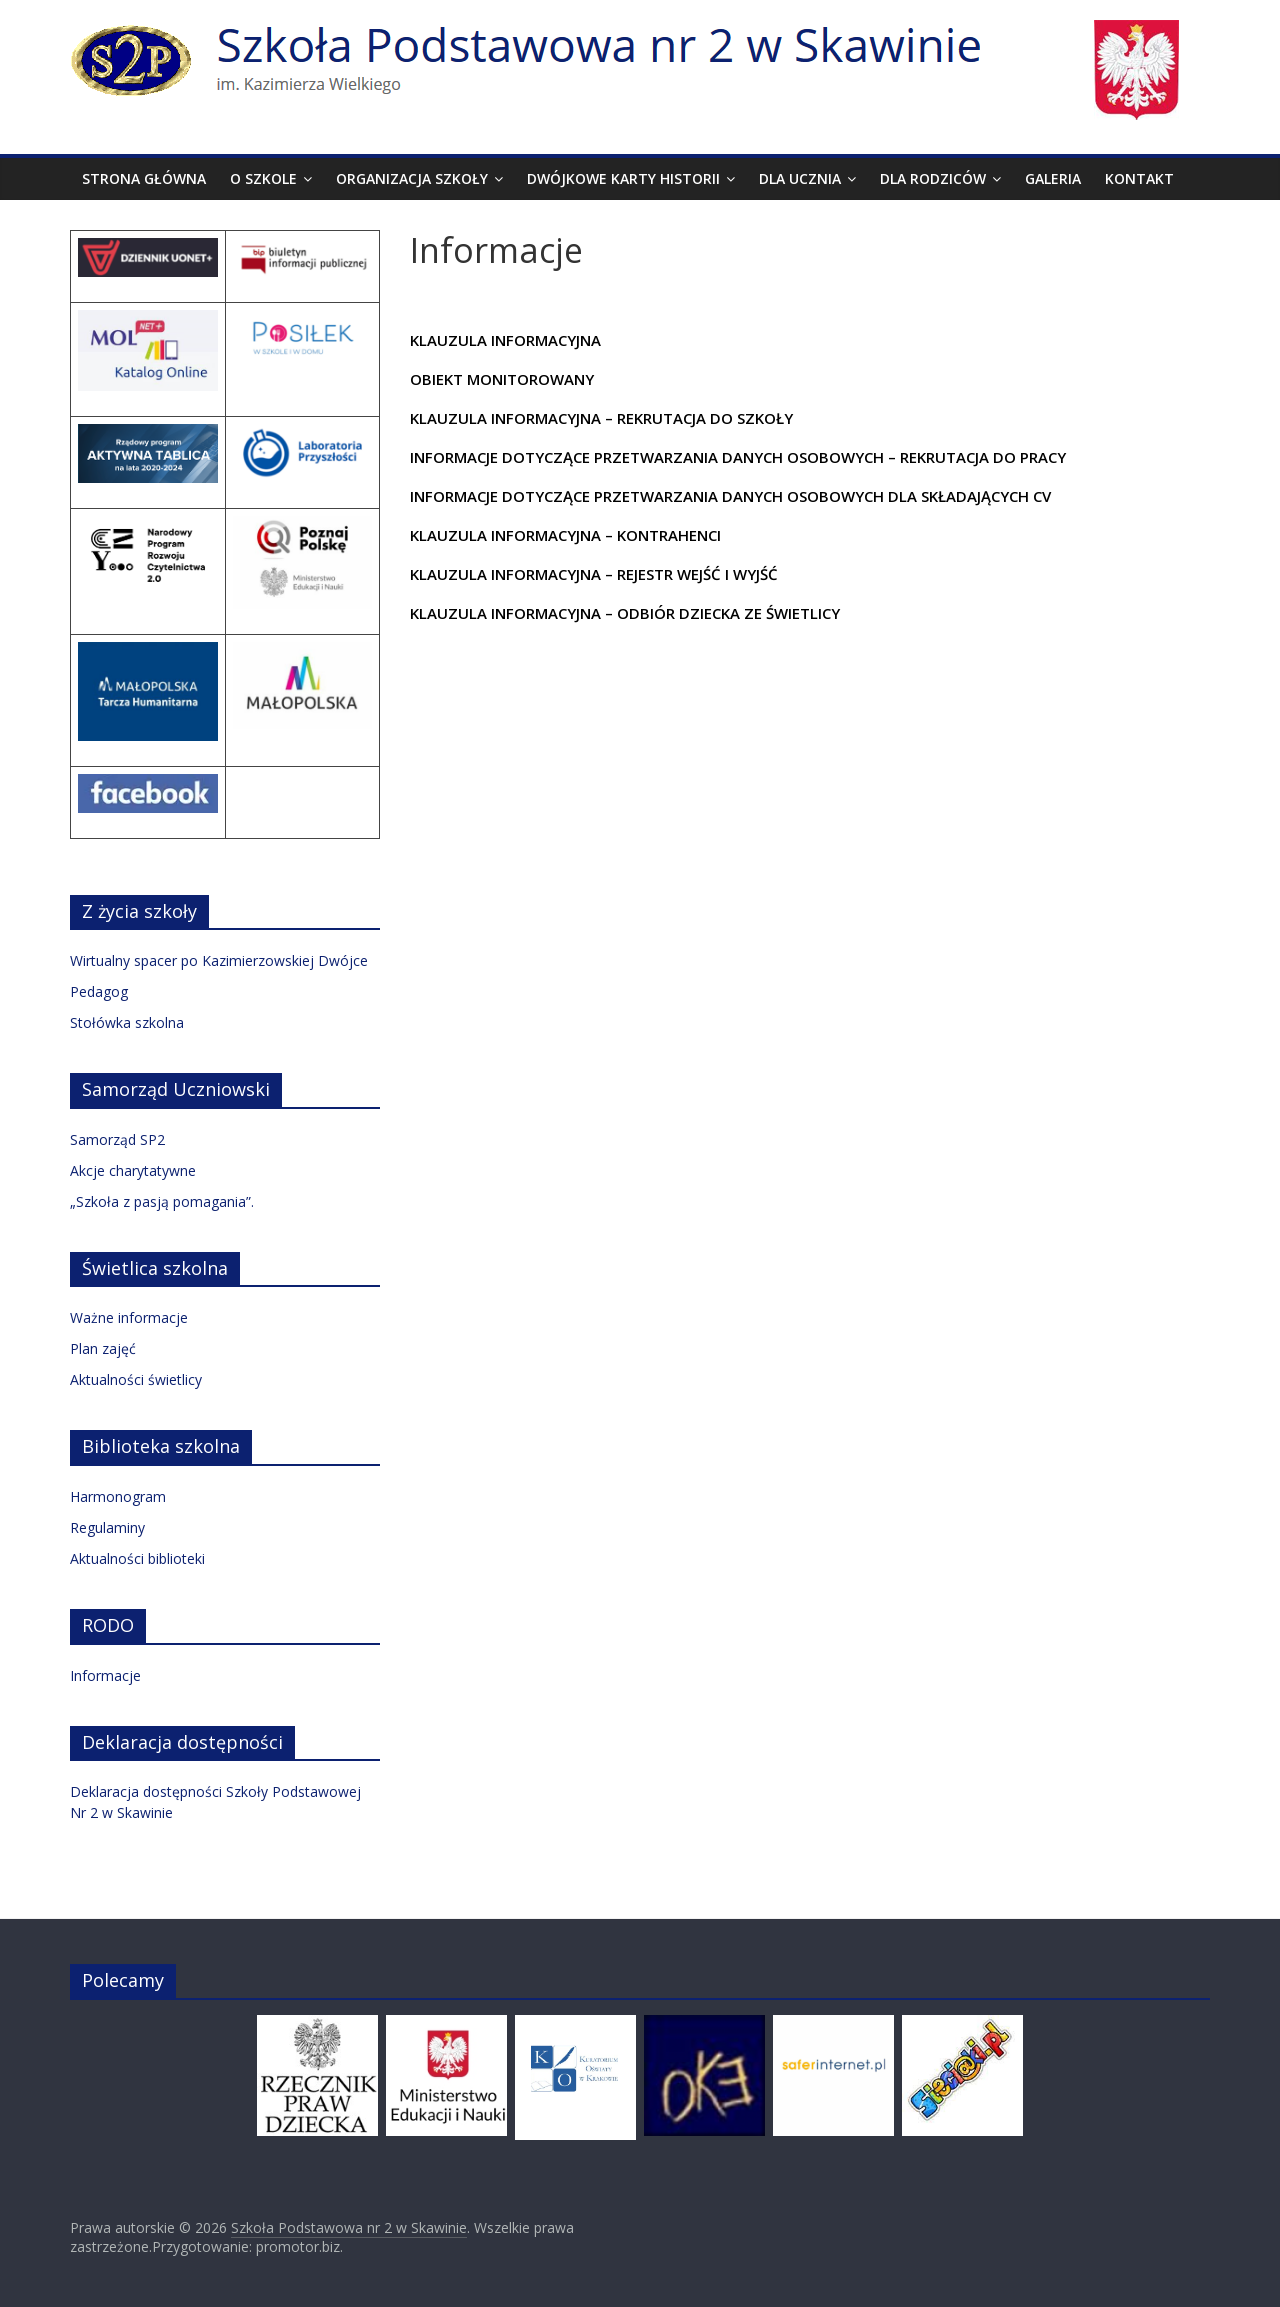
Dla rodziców (933, 178)
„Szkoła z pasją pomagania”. (162, 1201)
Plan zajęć (103, 1348)
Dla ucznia (800, 178)
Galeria (1053, 178)
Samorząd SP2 (117, 1139)
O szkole (263, 178)
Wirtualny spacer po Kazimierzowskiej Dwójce (219, 960)
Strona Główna (144, 178)
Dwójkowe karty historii (623, 178)
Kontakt (1139, 178)
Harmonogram (118, 1496)
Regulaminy (107, 1527)
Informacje (105, 1675)
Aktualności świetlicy (136, 1379)
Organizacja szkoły (412, 178)
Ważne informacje (129, 1317)
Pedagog (99, 991)
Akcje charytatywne (133, 1170)
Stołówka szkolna (127, 1022)
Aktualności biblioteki (137, 1558)
